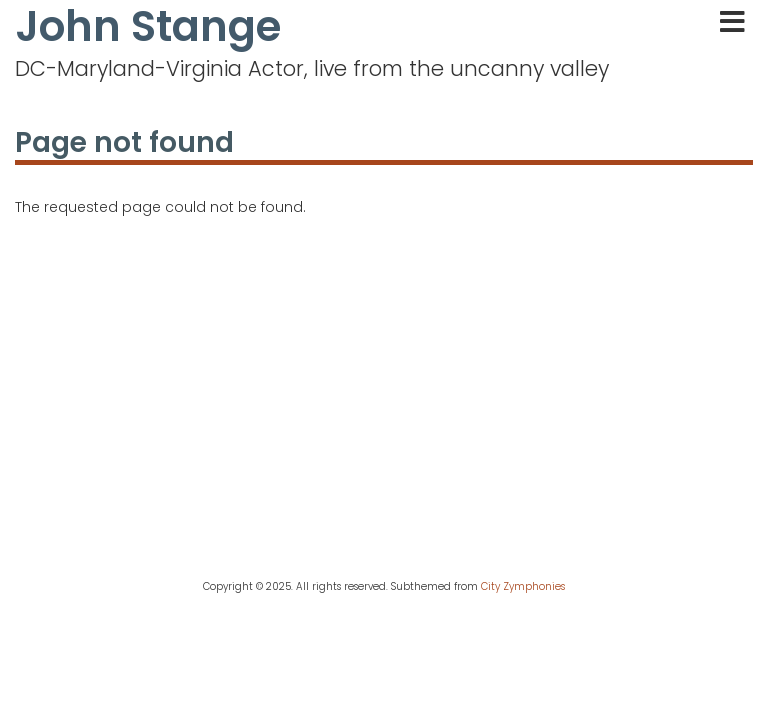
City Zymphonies (523, 586)
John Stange (148, 27)
